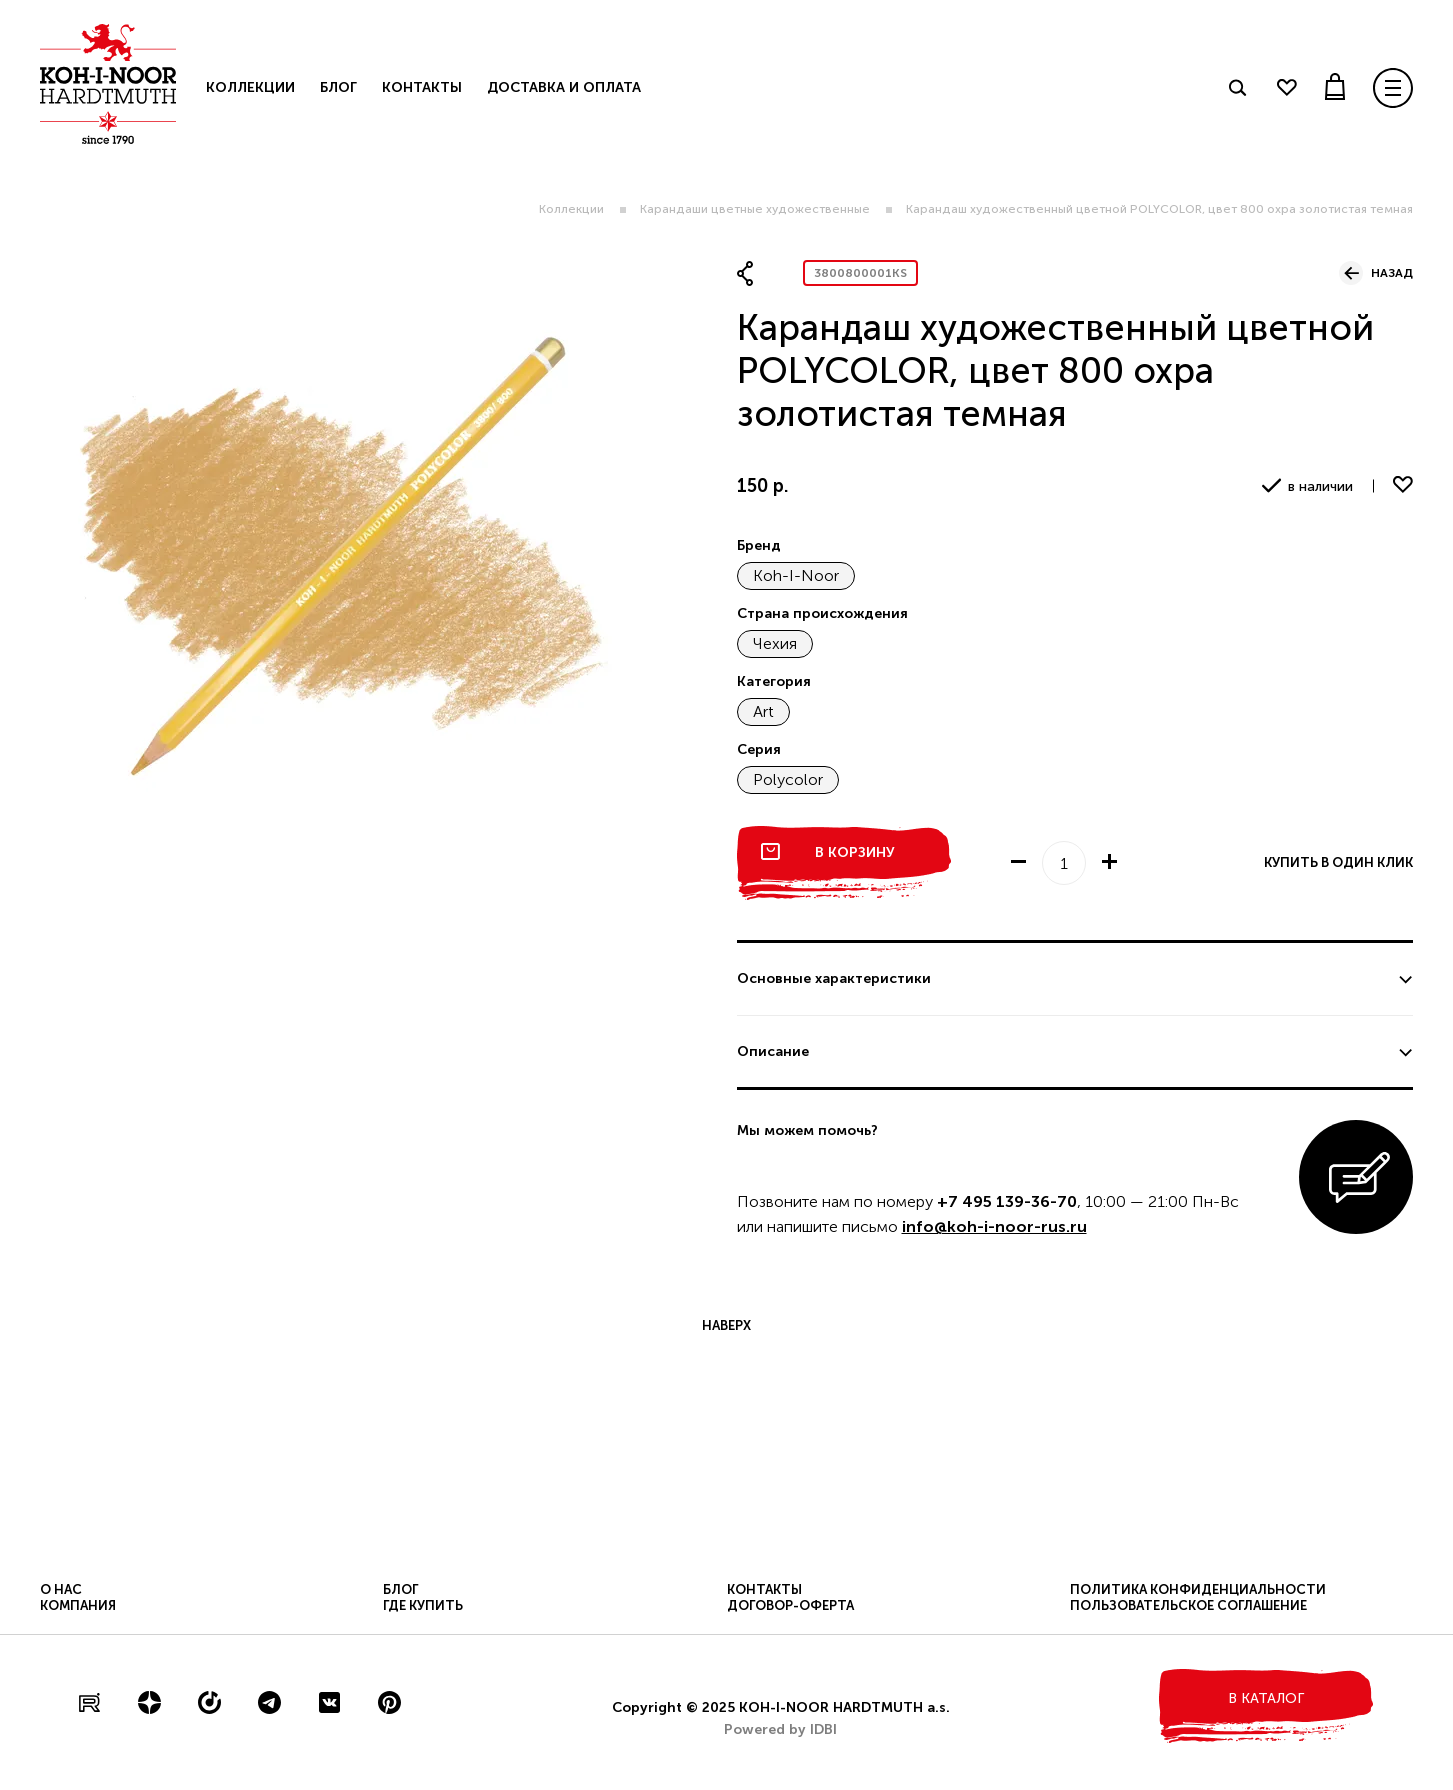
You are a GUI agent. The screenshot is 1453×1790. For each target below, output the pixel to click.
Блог (338, 87)
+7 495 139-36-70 (1007, 1201)
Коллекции (571, 209)
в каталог (1266, 1698)
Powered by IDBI (780, 1729)
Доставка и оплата (564, 87)
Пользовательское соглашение (1188, 1605)
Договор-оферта (790, 1605)
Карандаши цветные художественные (755, 209)
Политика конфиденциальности (1198, 1589)
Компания (78, 1605)
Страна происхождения (822, 613)
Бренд (759, 545)
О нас (61, 1589)
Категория (774, 681)
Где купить (423, 1605)
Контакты (422, 87)
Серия (759, 749)
